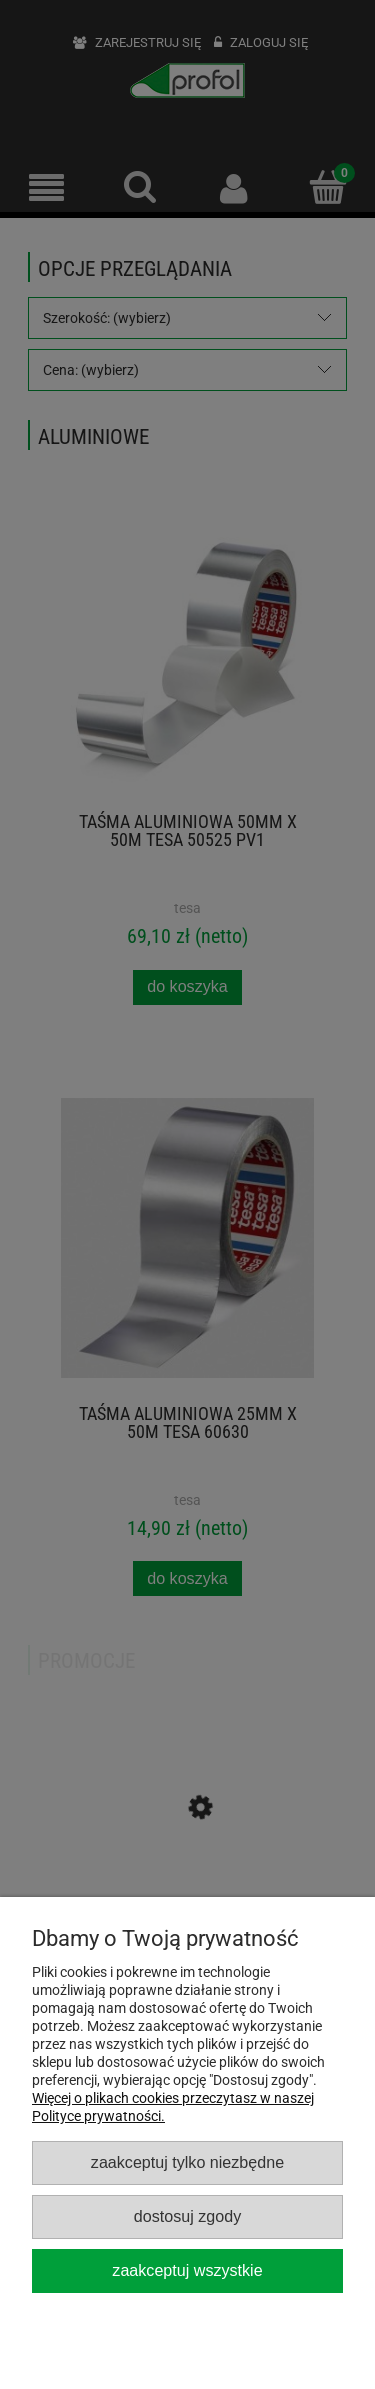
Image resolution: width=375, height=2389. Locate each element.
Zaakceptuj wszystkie (187, 2270)
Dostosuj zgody (187, 2216)
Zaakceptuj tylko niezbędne (187, 2162)
